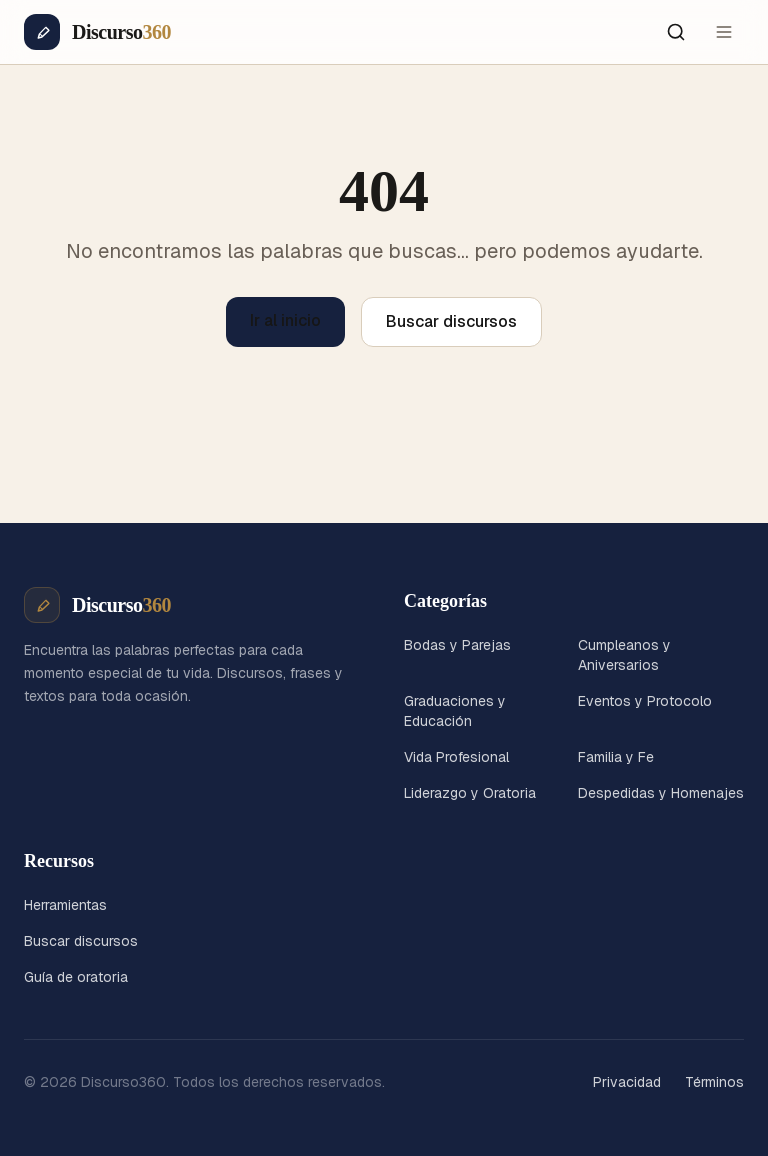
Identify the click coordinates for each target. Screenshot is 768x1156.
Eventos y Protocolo (645, 701)
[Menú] (724, 32)
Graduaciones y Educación (455, 711)
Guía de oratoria (76, 977)
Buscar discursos (451, 321)
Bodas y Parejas (457, 645)
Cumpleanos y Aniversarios (624, 655)
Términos (714, 1082)
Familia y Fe (616, 757)
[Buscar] (676, 32)
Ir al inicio (285, 320)
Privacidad (627, 1082)
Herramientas (65, 905)
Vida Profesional (456, 757)
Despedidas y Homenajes (661, 793)
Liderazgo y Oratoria (470, 793)
